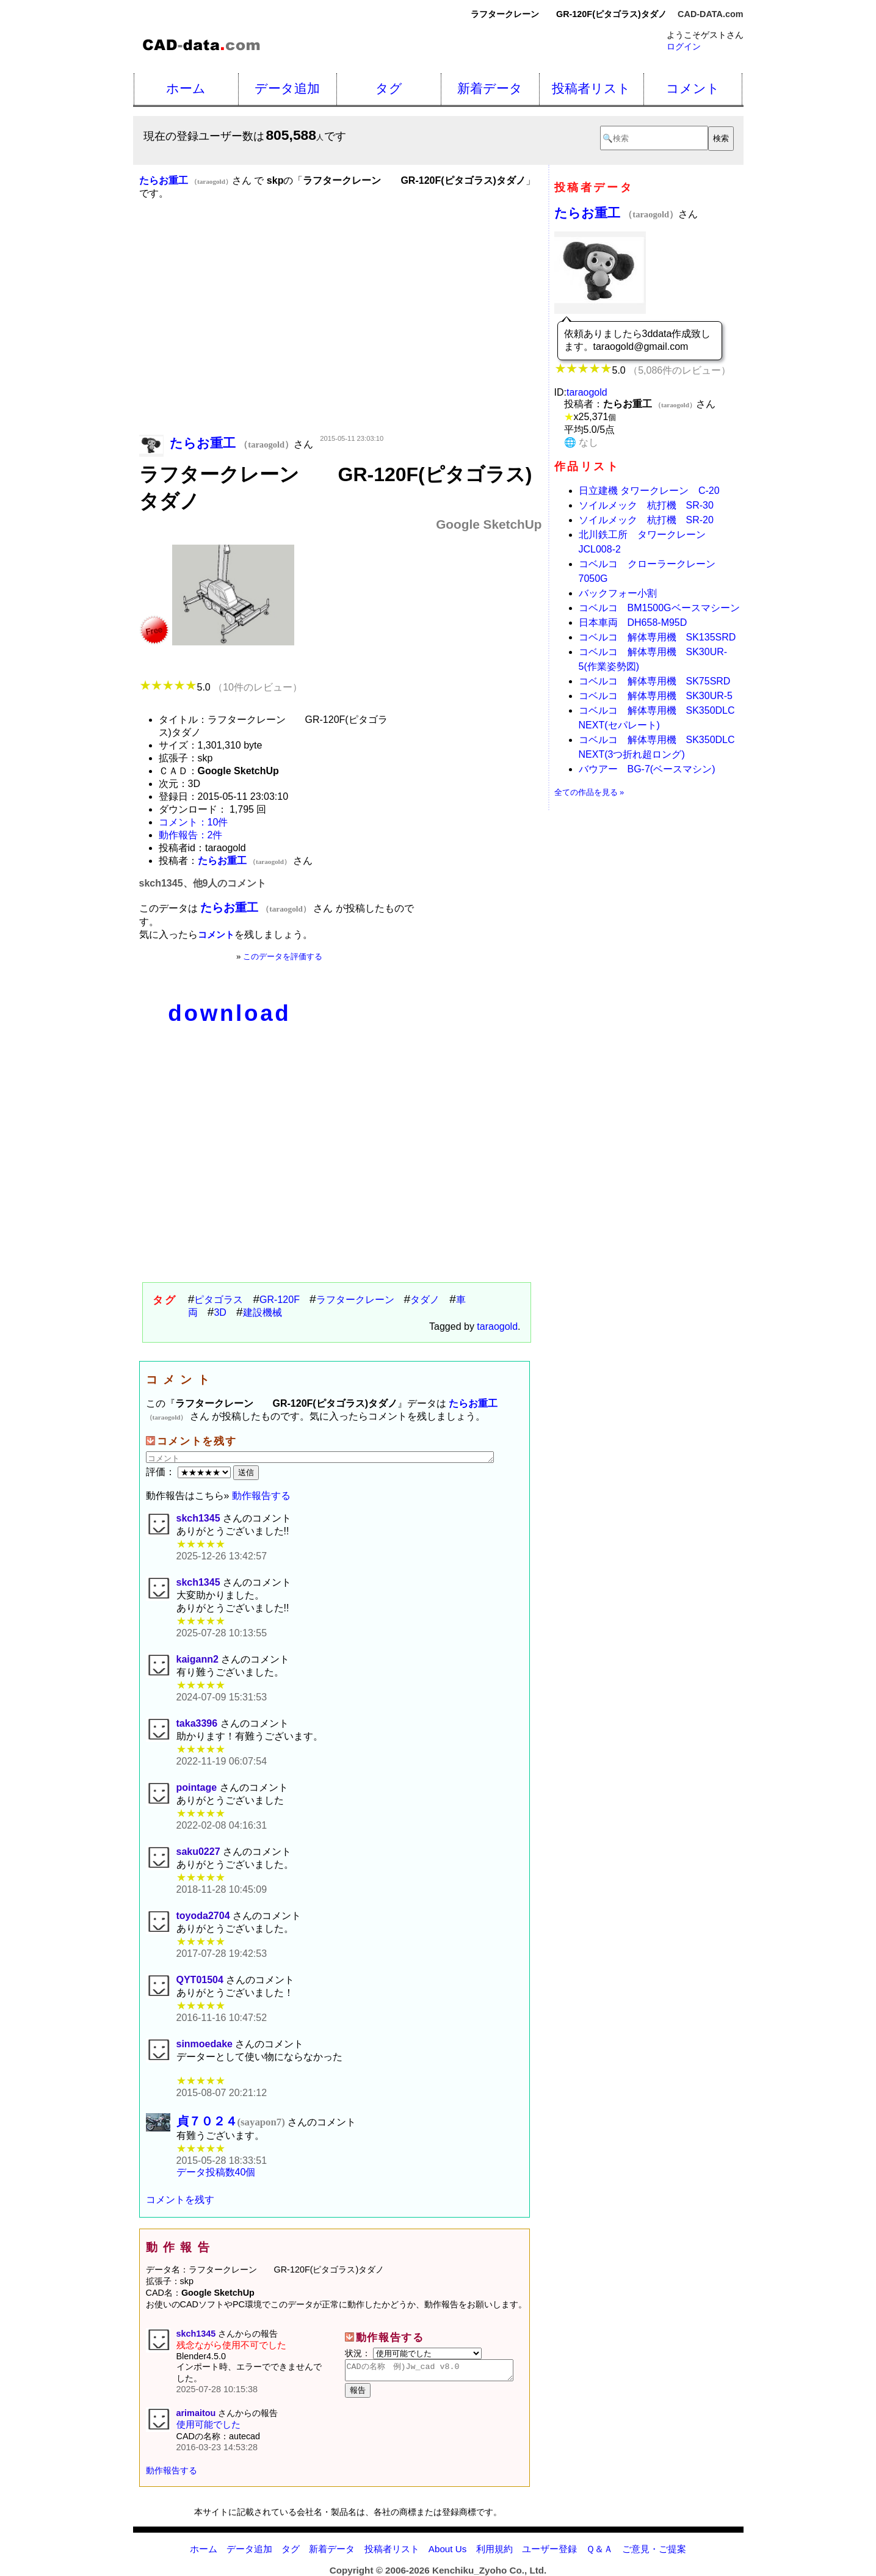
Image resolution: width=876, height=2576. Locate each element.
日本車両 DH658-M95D (633, 622)
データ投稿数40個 (216, 2173)
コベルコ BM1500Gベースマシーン (659, 608)
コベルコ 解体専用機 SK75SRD (655, 681)
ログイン (684, 46)
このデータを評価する (282, 956)
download (229, 1013)
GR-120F (279, 1299)
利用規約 (494, 2549)
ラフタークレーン (355, 1299)
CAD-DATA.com (710, 14)
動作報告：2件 (191, 835)
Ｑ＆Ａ (599, 2549)
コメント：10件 (193, 822)
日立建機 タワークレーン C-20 (649, 490)
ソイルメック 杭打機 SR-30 (646, 505)
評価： (190, 1472)
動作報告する (261, 1495)
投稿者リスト (591, 88)
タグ (388, 88)
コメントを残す (180, 2200)
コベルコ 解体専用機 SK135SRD (657, 637)
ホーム (186, 88)
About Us (447, 2549)
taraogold (497, 1326)
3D (220, 1312)
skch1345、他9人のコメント (203, 883)
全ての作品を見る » (589, 792)
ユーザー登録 (549, 2549)
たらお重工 (616, 213)
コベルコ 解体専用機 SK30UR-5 (656, 696)
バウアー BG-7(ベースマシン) (647, 769)
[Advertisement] (340, 334)
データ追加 (287, 88)
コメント (693, 88)
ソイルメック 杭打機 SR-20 (646, 520)
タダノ (425, 1299)
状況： (413, 2354)
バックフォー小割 (618, 593)
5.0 (220, 687)
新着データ (490, 88)
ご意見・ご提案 (654, 2549)
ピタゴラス (218, 1299)
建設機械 (262, 1312)
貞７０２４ (230, 2121)
